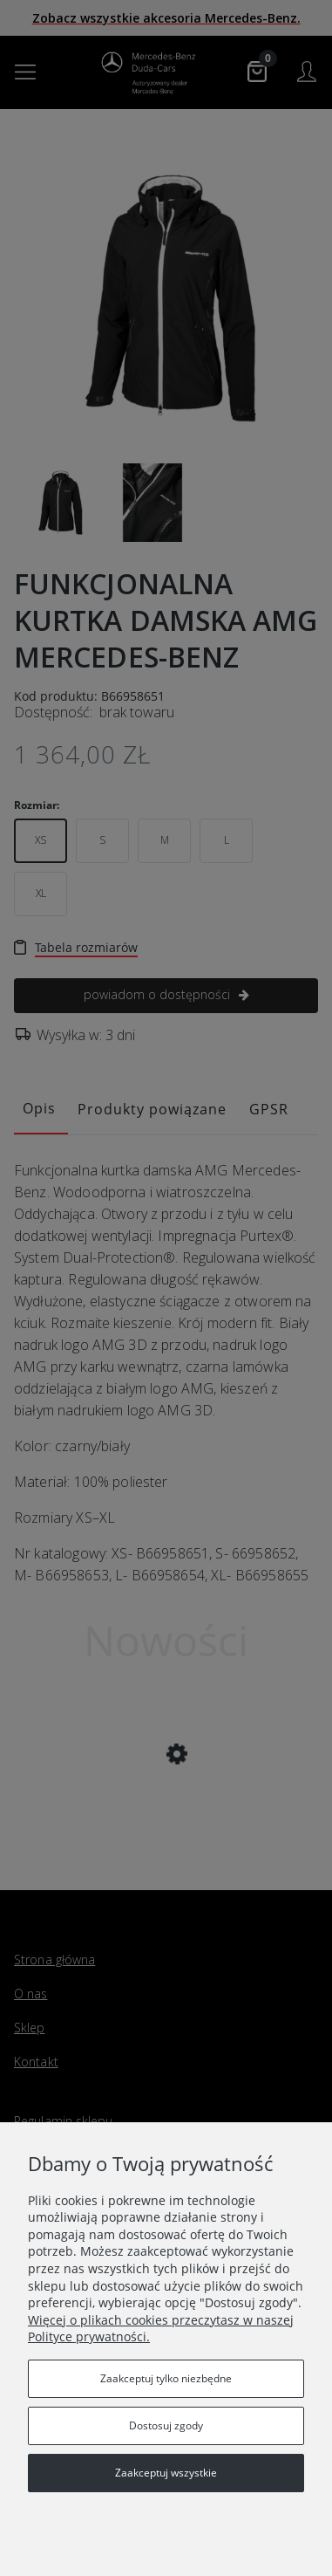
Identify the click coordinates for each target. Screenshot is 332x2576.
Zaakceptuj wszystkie (166, 2472)
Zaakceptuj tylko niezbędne (166, 2378)
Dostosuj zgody (166, 2425)
